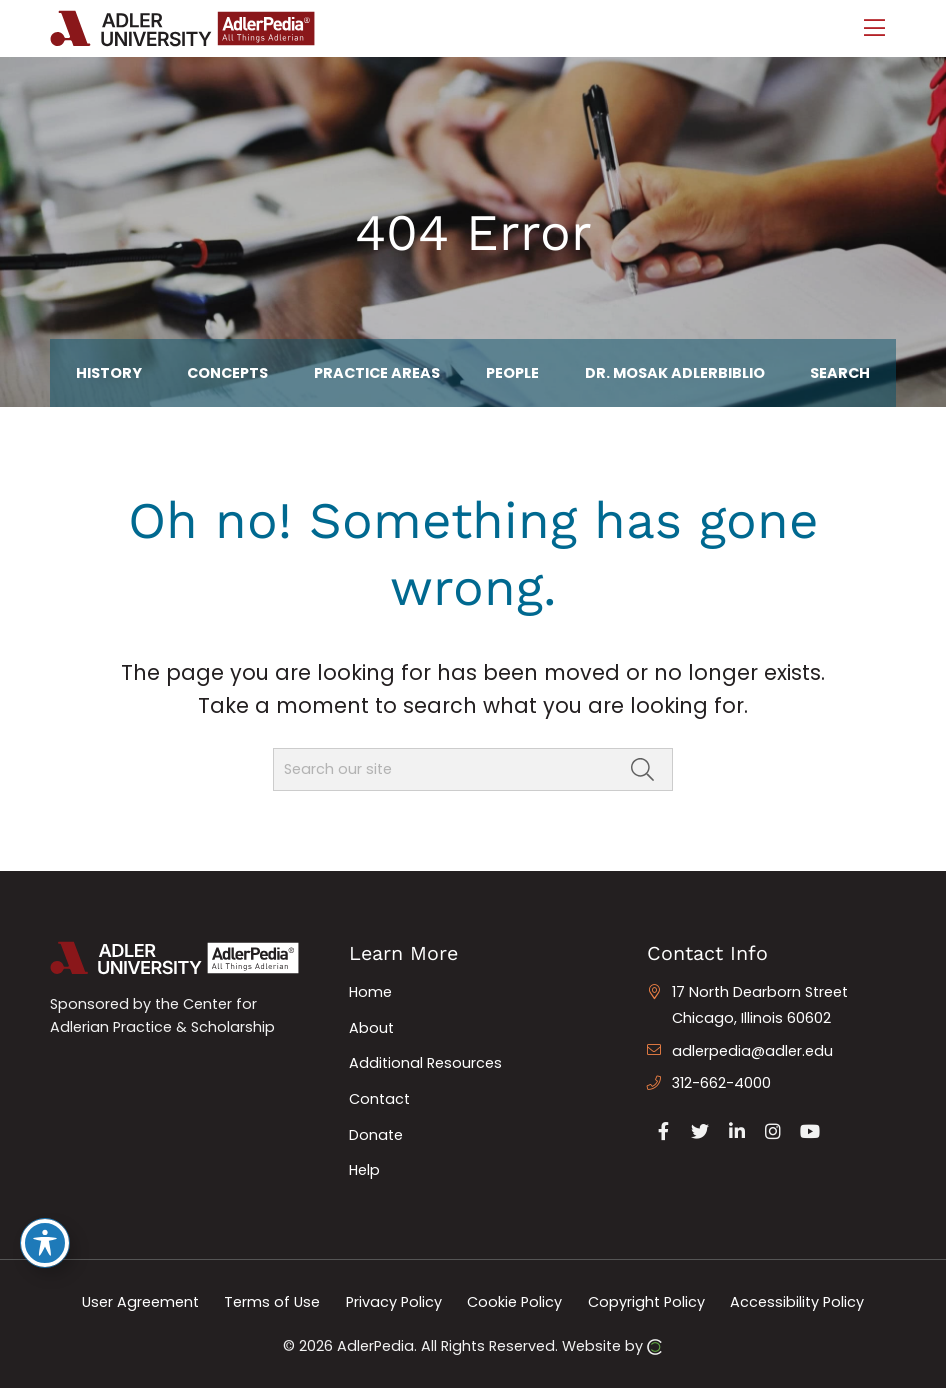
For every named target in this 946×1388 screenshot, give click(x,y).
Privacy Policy (394, 1302)
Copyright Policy (646, 1302)
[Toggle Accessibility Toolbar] (45, 1243)
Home (370, 992)
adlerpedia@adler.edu (752, 1051)
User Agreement (140, 1302)
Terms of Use (272, 1302)
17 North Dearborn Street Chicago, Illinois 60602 (760, 1005)
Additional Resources (425, 1063)
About (371, 1028)
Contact (379, 1099)
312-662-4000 (721, 1083)
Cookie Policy (514, 1302)
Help (364, 1170)
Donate (376, 1135)
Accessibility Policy (797, 1302)
